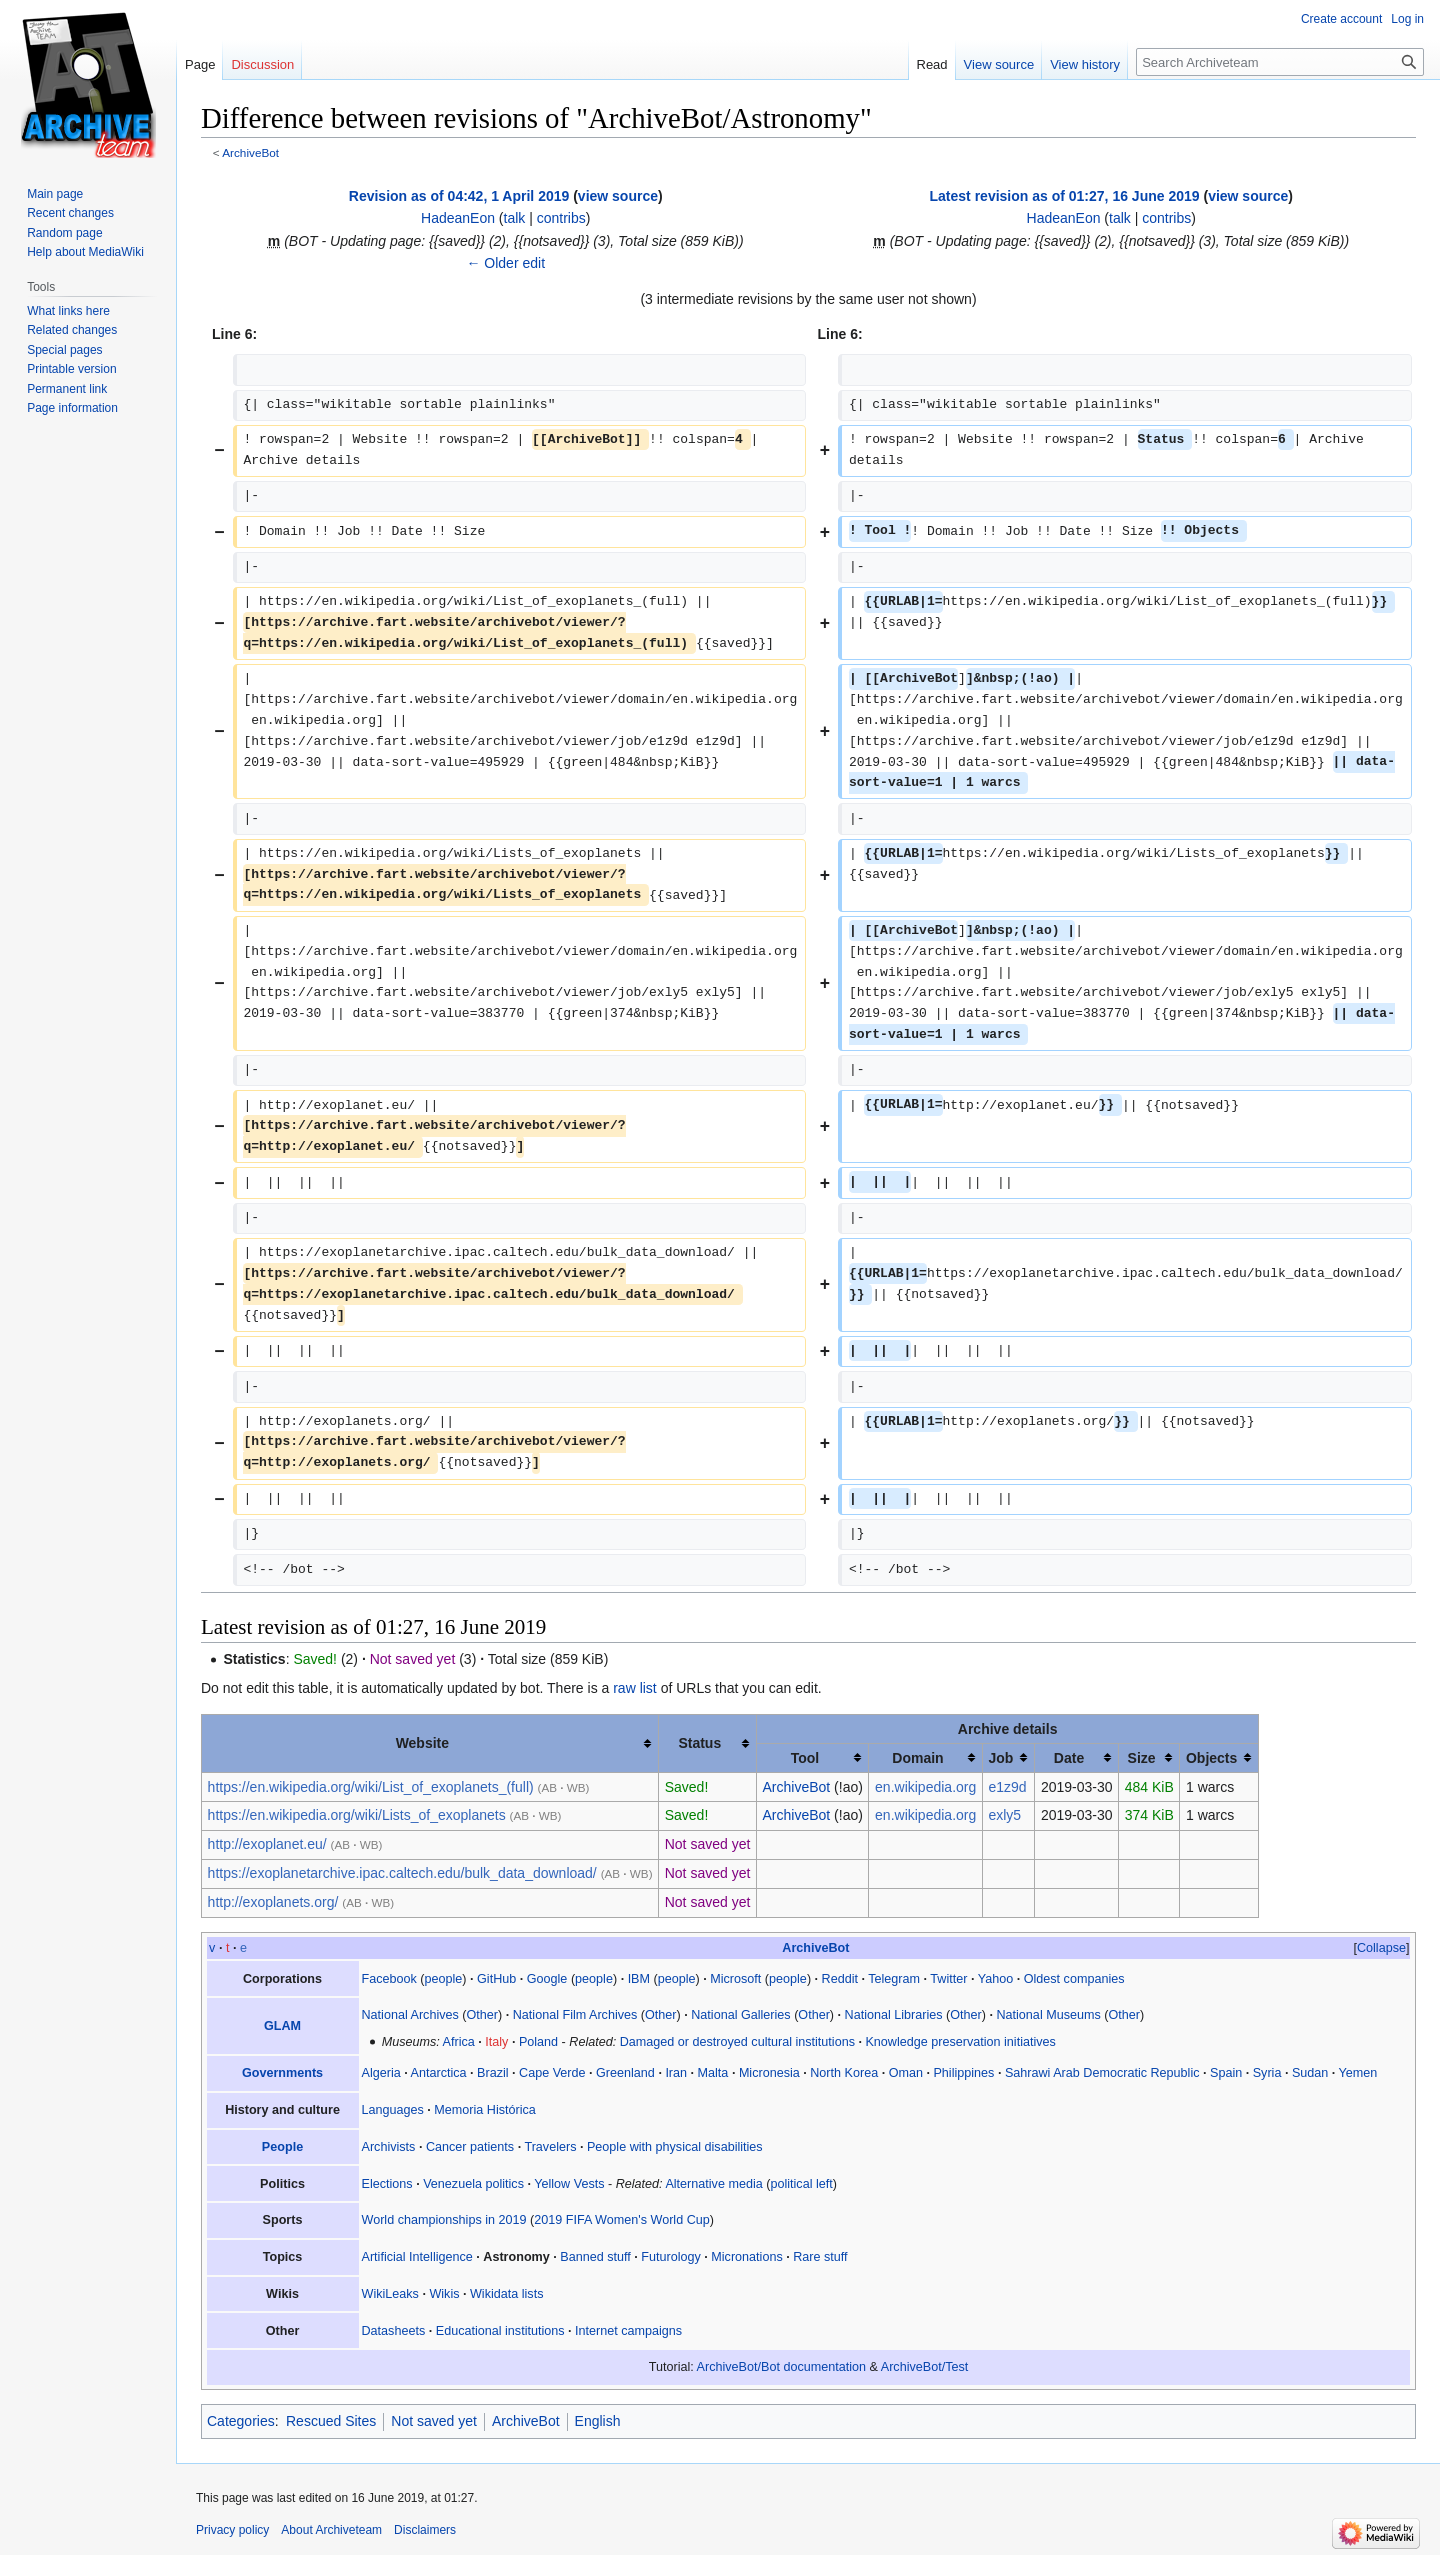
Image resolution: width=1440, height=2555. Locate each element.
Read (932, 64)
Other (483, 2015)
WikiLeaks (390, 2294)
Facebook (389, 1979)
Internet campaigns (628, 2331)
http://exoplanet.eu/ (267, 1844)
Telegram (894, 1979)
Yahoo (995, 1979)
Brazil (493, 2073)
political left (801, 2184)
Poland (538, 2042)
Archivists (389, 2147)
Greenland (625, 2073)
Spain (1226, 2073)
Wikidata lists (506, 2294)
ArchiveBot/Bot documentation (781, 2367)
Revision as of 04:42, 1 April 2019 (459, 196)
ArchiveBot (250, 152)
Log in (1407, 19)
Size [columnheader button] (1142, 1758)
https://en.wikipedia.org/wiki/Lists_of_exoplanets (357, 1815)
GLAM (282, 2026)
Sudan (1310, 2073)
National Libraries (894, 2015)
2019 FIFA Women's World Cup (622, 2220)
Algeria (381, 2073)
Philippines (963, 2073)
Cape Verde (552, 2073)
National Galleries (740, 2015)
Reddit (840, 1979)
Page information (72, 408)
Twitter (948, 1979)
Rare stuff (820, 2257)
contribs (561, 218)
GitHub (496, 1979)
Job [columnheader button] (1000, 1758)
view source (618, 196)
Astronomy (516, 2257)
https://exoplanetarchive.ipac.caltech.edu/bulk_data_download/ (402, 1873)
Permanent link (67, 389)
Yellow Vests (569, 2184)
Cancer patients (470, 2147)
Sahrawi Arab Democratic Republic (1102, 2073)
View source (999, 64)
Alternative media (713, 2184)
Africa (459, 2042)
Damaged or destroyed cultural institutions (737, 2042)
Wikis (444, 2294)
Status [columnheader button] (699, 1743)
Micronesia (769, 2073)
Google (547, 1979)
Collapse (1381, 1948)
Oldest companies (1074, 1979)
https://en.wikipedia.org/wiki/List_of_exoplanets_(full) (371, 1787)
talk (515, 218)
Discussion (262, 64)
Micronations (746, 2257)
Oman (906, 2073)
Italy (496, 2042)
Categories (241, 2421)
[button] (1381, 1948)
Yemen (1358, 2073)
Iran (676, 2073)
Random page (64, 233)
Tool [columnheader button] (805, 1758)
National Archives (410, 2015)
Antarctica (439, 2073)
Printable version (71, 369)
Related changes (72, 330)
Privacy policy (232, 2530)
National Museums (1048, 2015)
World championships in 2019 (444, 2220)
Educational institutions (500, 2331)
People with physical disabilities (675, 2147)
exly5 (1004, 1815)
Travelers (550, 2147)
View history (1085, 64)
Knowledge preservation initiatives (960, 2042)
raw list (635, 1688)
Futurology (671, 2257)
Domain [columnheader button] (917, 1758)
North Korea (844, 2073)
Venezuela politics (473, 2184)
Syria (1267, 2073)
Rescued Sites (331, 2421)
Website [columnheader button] (422, 1743)
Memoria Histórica (484, 2110)
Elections (387, 2184)
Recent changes (70, 213)
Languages (393, 2110)
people (444, 1979)
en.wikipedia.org (925, 1787)
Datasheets (394, 2331)
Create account (1341, 19)
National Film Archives (575, 2015)
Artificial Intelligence (417, 2257)
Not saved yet (434, 2421)
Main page (55, 194)
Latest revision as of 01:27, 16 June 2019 (1065, 196)
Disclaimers (425, 2530)
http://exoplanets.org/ (273, 1902)
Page (200, 64)
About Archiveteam (331, 2530)
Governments (282, 2073)
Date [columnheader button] (1069, 1758)
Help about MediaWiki (85, 252)
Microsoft (735, 1979)
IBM (639, 1979)
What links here (68, 311)
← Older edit (505, 263)
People (282, 2147)
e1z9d (1007, 1787)
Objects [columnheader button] (1211, 1758)
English (598, 2421)
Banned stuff (595, 2257)
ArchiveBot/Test (925, 2367)
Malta (713, 2073)
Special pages (64, 350)
